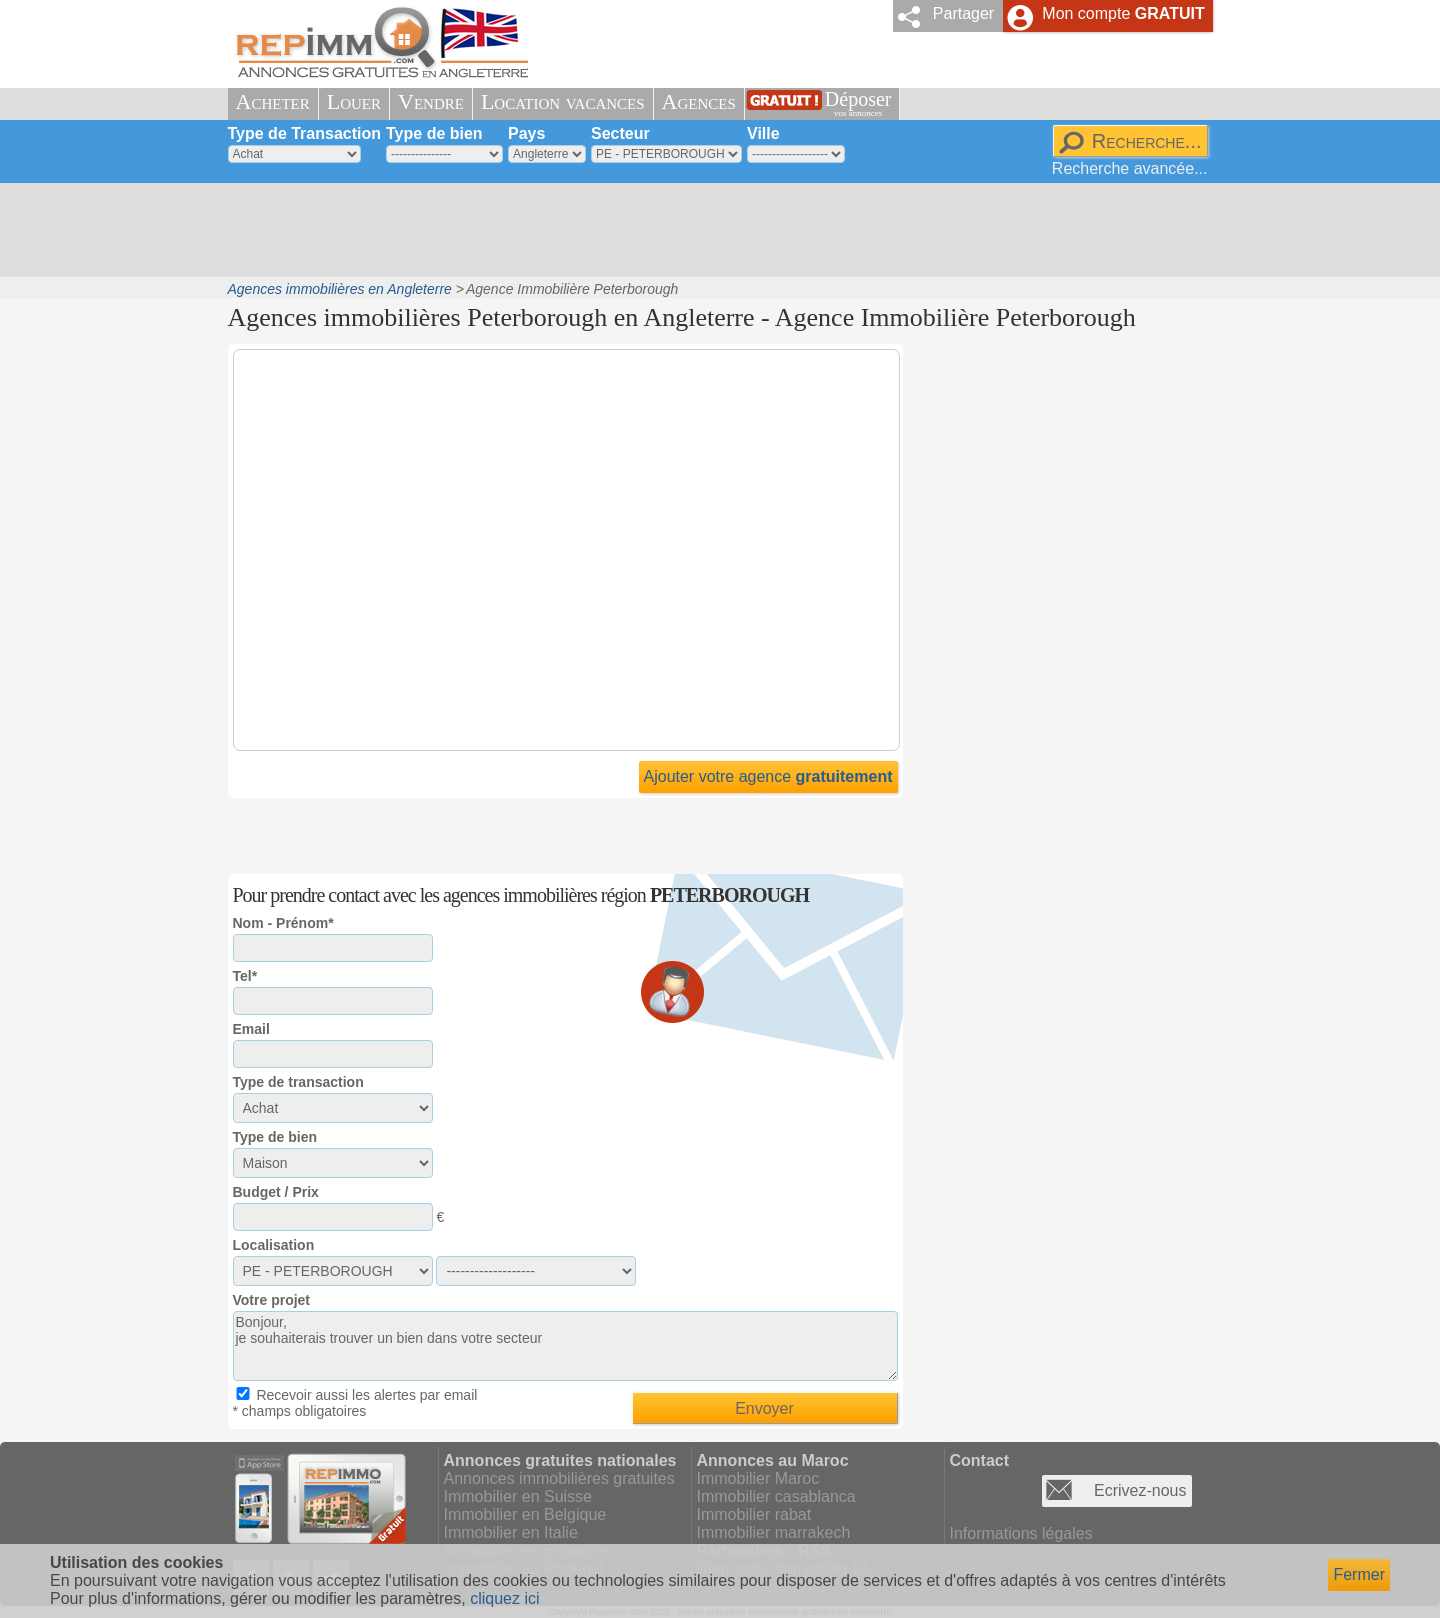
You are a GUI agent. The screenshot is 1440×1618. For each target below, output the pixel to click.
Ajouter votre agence (768, 776)
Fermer (1359, 1574)
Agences (699, 101)
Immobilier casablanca (776, 1496)
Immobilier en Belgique (525, 1514)
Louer (354, 101)
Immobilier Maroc (758, 1478)
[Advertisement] (713, 230)
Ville (763, 133)
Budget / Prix (276, 1192)
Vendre (431, 101)
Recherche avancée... (1130, 168)
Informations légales (1021, 1533)
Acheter (273, 101)
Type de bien (434, 133)
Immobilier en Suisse (518, 1496)
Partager (963, 13)
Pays (526, 133)
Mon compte (1123, 13)
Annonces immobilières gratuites (559, 1478)
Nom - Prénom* (283, 923)
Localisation (274, 1245)
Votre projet (272, 1300)
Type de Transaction (305, 133)
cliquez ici (504, 1598)
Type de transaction (298, 1082)
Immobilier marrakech (774, 1532)
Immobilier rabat (754, 1514)
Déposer (858, 103)
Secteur (620, 133)
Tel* (245, 976)
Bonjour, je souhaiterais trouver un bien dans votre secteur (565, 1346)
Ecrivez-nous (1140, 1490)
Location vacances (563, 101)
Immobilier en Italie (511, 1532)
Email (251, 1029)
